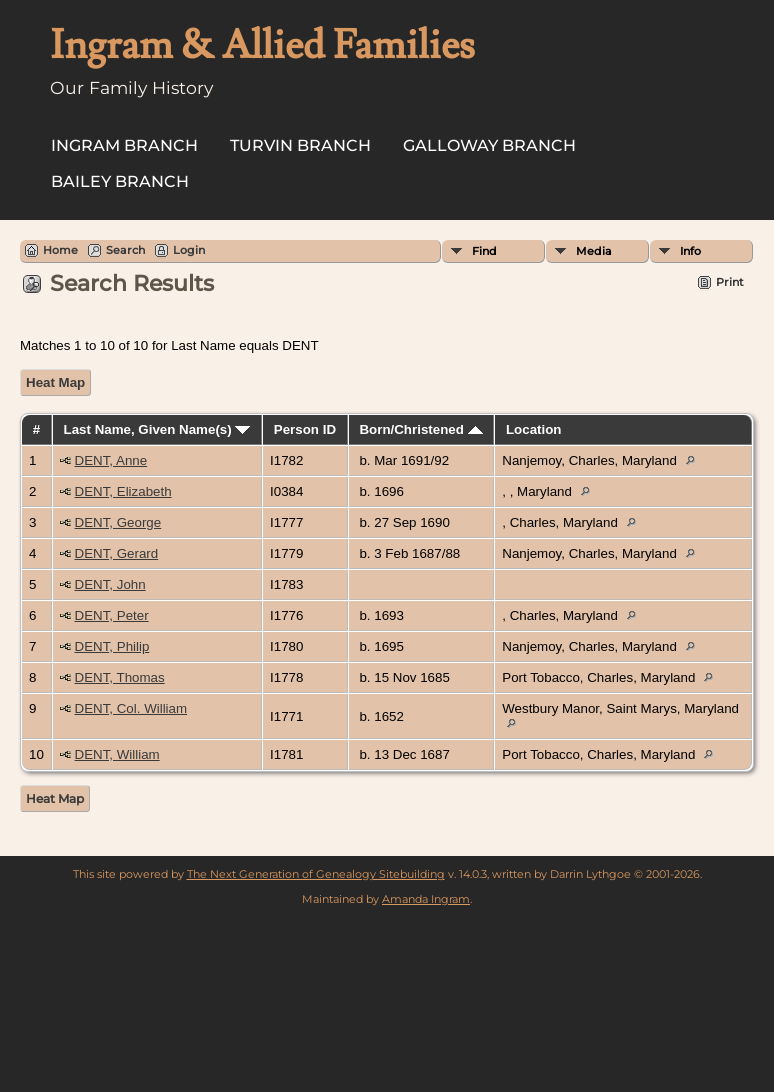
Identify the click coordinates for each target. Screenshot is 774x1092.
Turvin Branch (300, 145)
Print (730, 282)
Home (60, 250)
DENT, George (118, 522)
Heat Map (55, 382)
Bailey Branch (120, 181)
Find (484, 251)
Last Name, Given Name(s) (157, 429)
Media (594, 251)
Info (690, 251)
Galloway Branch (489, 145)
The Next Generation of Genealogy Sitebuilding (316, 874)
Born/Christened (420, 429)
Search (125, 250)
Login (189, 250)
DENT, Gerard (117, 553)
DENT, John (110, 584)
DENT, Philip (112, 646)
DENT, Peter (112, 615)
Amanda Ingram (426, 899)
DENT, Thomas (120, 677)
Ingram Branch (124, 145)
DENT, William (117, 754)
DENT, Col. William (131, 708)
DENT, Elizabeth (123, 491)
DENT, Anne (111, 460)
